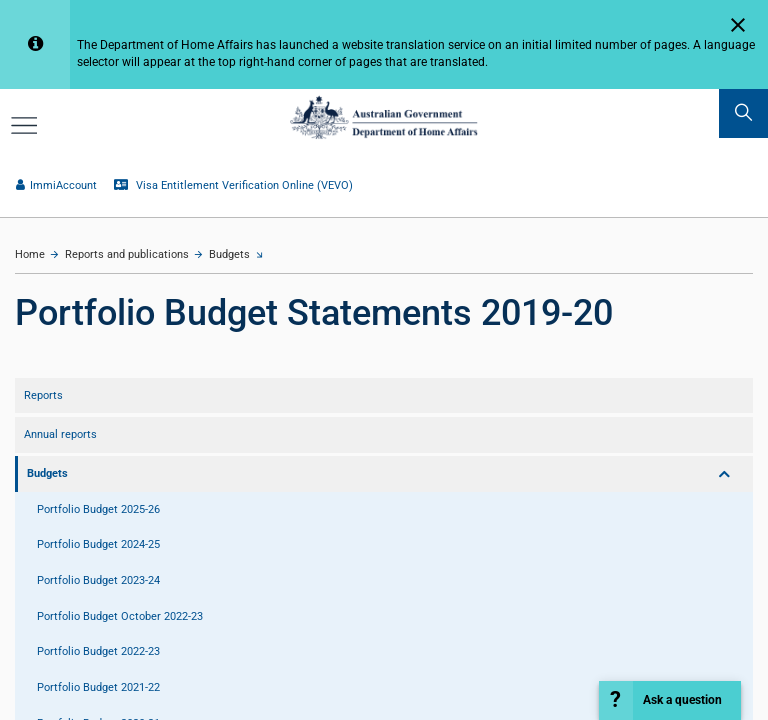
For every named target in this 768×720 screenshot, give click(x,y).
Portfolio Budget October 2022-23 (120, 616)
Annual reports (60, 434)
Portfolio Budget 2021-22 (98, 687)
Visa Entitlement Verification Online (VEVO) (233, 185)
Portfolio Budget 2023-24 (98, 580)
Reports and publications (127, 254)
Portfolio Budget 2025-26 (98, 509)
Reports (43, 395)
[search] (743, 113)
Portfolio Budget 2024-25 (98, 544)
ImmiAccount (56, 185)
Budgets (229, 254)
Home (30, 254)
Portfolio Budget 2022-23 (98, 651)
